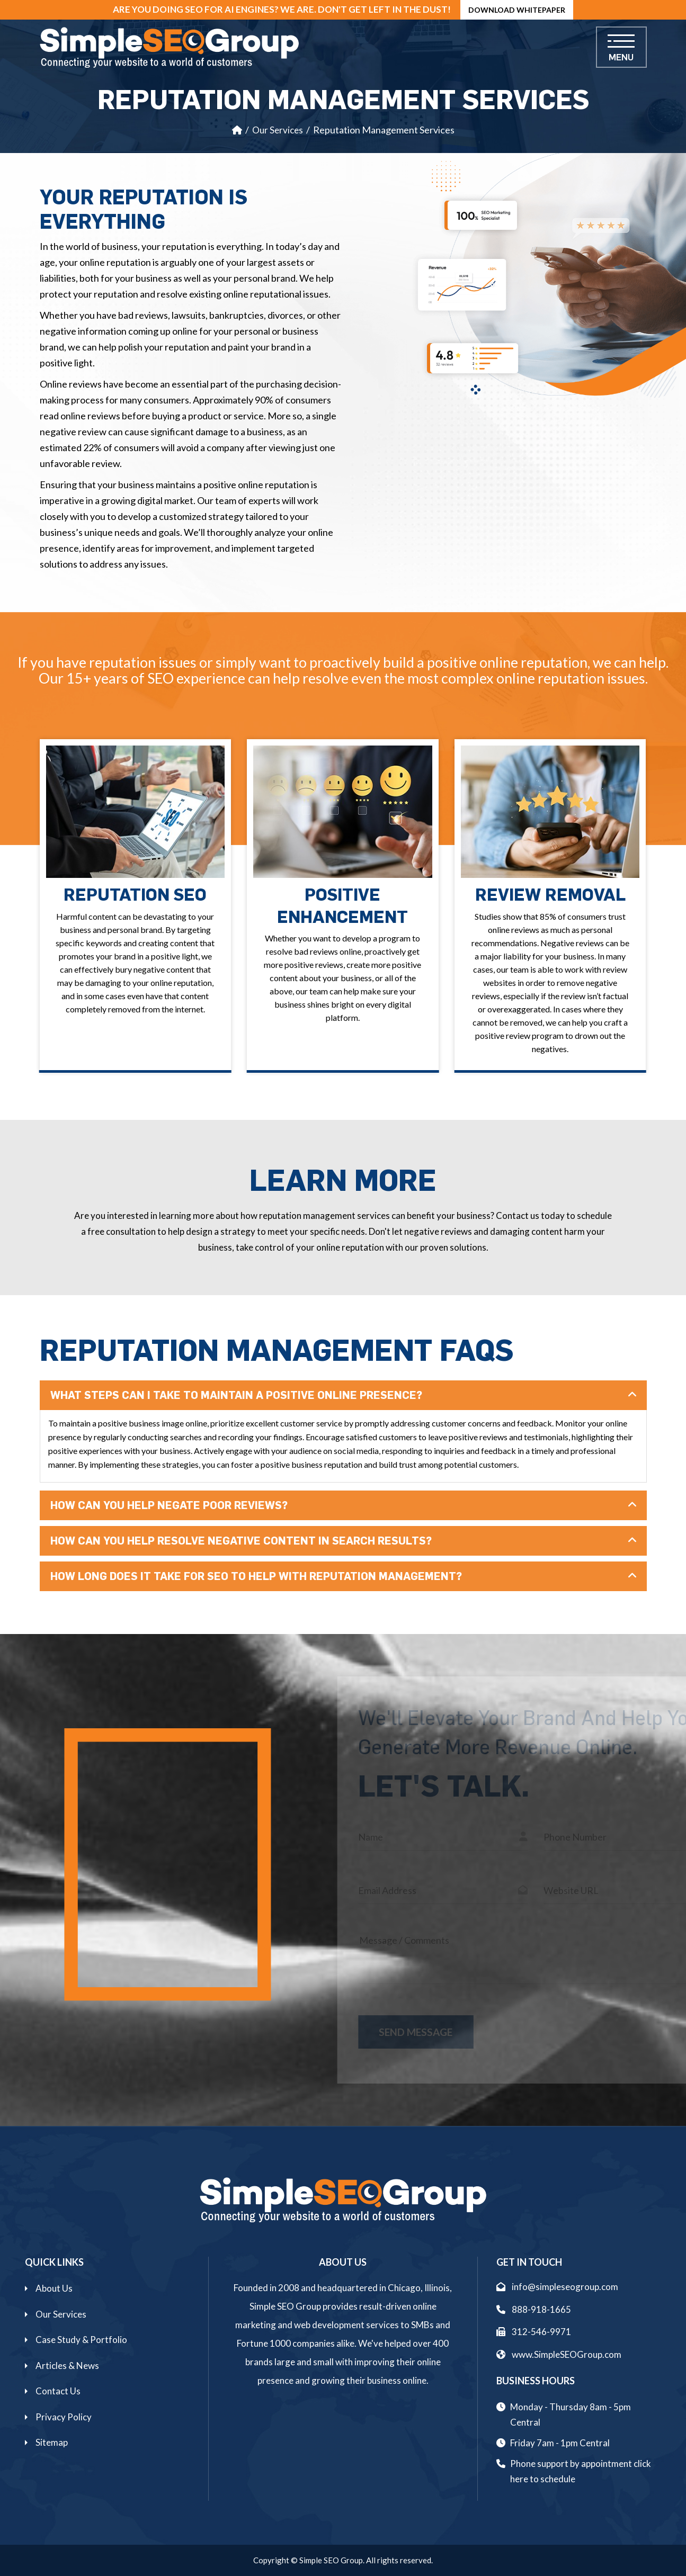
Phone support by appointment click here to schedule (580, 2471)
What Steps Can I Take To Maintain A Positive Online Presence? (236, 1395)
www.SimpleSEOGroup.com (558, 2354)
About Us (54, 2288)
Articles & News (67, 2365)
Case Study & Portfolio (81, 2339)
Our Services (277, 130)
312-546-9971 (533, 2331)
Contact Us (58, 2391)
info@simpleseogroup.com (557, 2286)
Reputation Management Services (384, 130)
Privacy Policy (63, 2416)
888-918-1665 (533, 2309)
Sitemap (51, 2442)
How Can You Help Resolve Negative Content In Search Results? (241, 1540)
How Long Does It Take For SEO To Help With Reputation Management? (256, 1576)
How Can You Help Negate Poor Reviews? (169, 1505)
